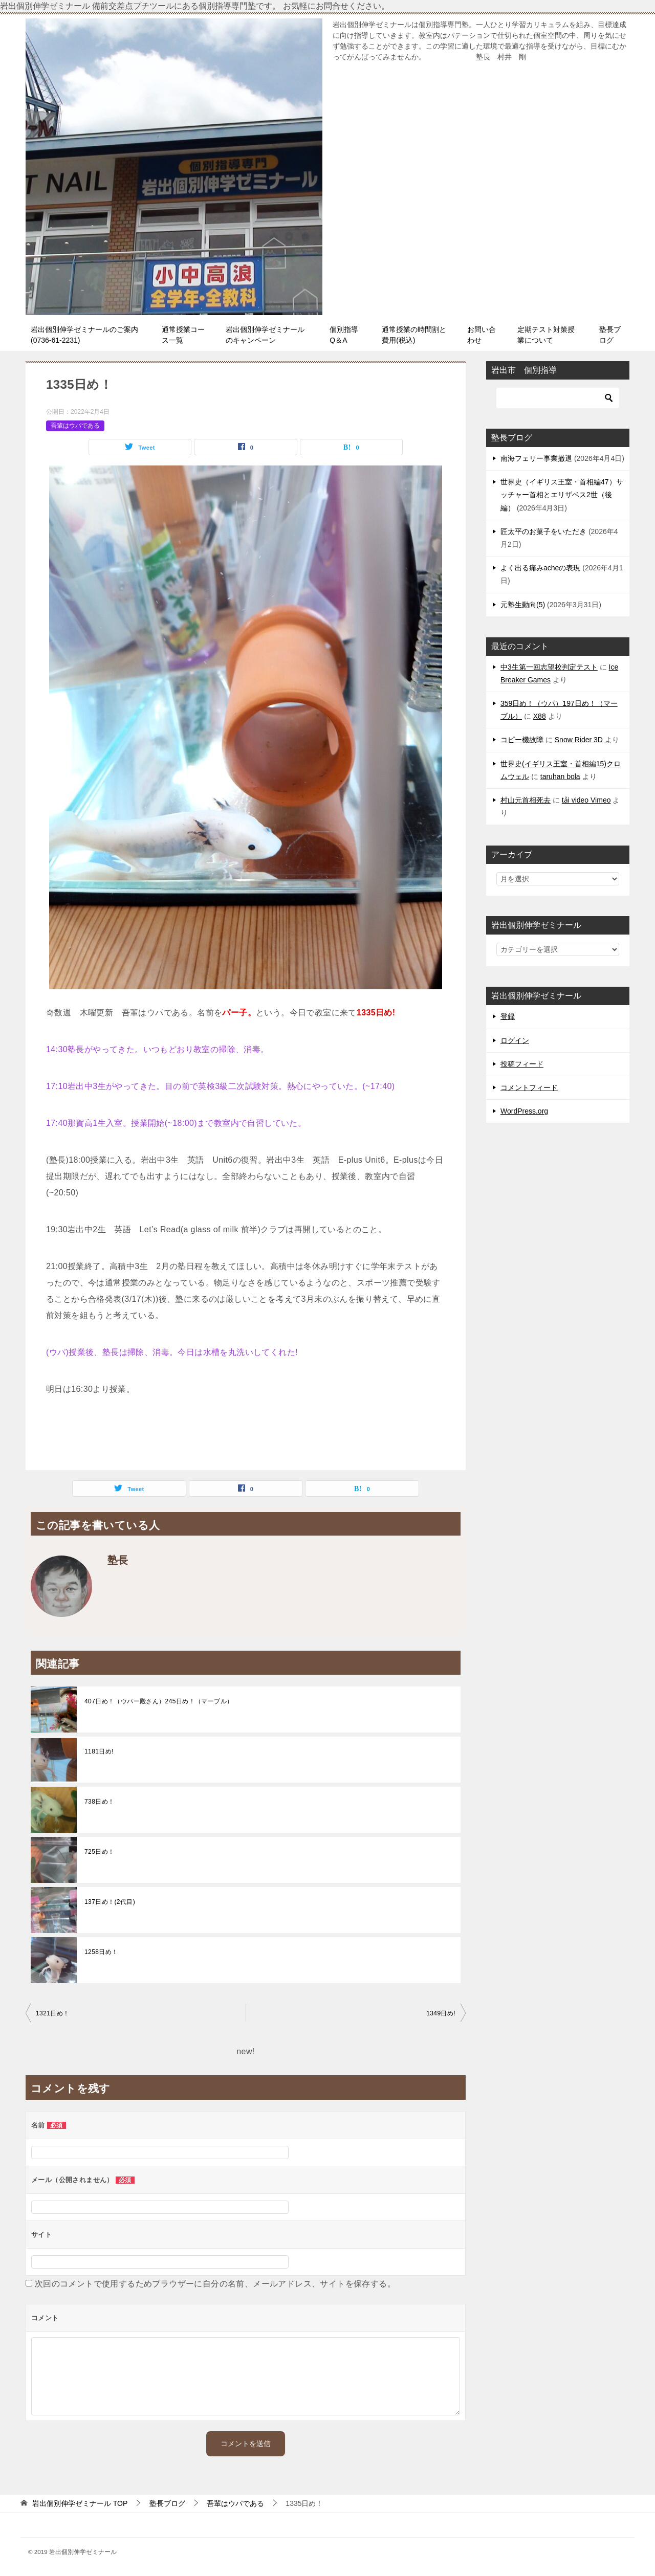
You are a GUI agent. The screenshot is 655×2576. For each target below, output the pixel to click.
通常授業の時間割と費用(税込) (414, 334)
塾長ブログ (610, 334)
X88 (539, 716)
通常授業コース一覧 (183, 334)
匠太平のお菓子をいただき (543, 531)
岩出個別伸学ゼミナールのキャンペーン (265, 334)
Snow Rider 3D (579, 740)
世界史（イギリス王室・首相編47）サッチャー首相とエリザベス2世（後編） (561, 495)
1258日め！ (101, 1952)
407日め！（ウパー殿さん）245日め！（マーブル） (158, 1701)
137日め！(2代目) (109, 1901)
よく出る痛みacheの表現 (540, 568)
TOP (79, 2503)
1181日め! (99, 1751)
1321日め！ (53, 2013)
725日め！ (99, 1851)
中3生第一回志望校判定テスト (549, 667)
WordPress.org (524, 1111)
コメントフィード (529, 1087)
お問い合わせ (481, 334)
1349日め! (440, 2013)
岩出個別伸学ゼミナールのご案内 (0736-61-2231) (88, 334)
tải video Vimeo (586, 800)
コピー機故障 (521, 740)
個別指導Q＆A (344, 334)
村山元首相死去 (525, 800)
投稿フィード (521, 1064)
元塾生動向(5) (522, 605)
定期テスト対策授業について (546, 334)
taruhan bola (560, 776)
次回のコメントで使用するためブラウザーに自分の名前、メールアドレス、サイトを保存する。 (215, 2283)
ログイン (514, 1040)
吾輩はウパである (75, 425)
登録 (507, 1016)
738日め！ (99, 1801)
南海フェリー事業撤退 (536, 458)
